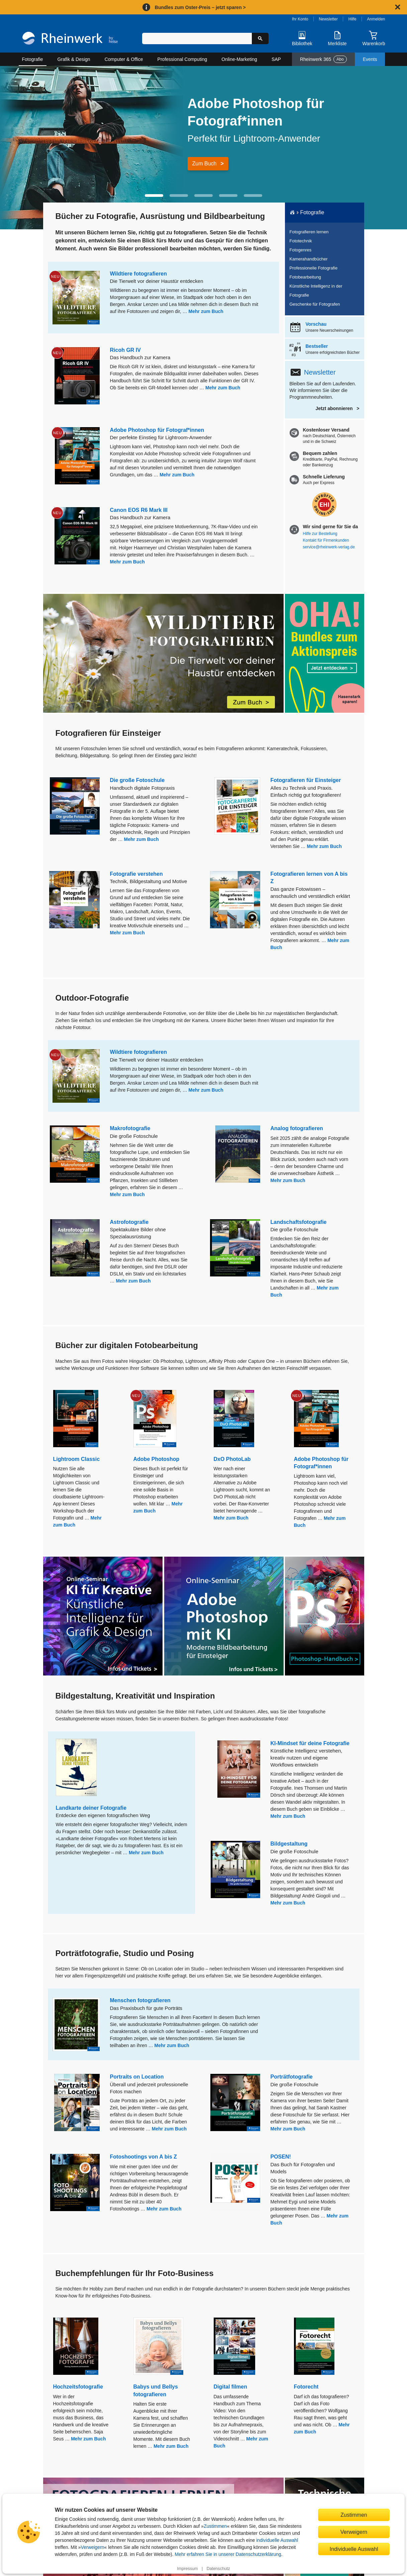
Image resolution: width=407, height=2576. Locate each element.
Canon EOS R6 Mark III (139, 510)
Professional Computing (182, 59)
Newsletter (328, 19)
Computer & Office (124, 59)
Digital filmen (230, 2387)
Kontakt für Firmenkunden (326, 540)
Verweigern (92, 2547)
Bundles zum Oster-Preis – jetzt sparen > (200, 7)
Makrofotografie (130, 1128)
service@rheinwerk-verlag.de (329, 547)
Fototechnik (301, 240)
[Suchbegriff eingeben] (197, 38)
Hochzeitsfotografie (78, 2387)
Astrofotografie (129, 1222)
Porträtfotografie (292, 2077)
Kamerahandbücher (309, 258)
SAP (276, 59)
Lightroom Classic (76, 1459)
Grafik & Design (74, 59)
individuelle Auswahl (277, 2540)
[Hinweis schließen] (397, 7)
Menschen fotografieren (140, 2000)
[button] (154, 195)
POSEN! (281, 2157)
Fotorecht (306, 2387)
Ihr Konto (300, 19)
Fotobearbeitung (305, 277)
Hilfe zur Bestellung (320, 533)
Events (370, 59)
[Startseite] (70, 39)
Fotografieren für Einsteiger (306, 780)
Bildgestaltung (289, 1844)
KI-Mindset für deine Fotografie (310, 1743)
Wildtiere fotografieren (138, 274)
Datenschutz (218, 2568)
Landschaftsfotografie (299, 1222)
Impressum (187, 2568)
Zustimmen (215, 2526)
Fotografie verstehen (136, 874)
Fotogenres (301, 249)
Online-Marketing (239, 59)
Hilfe (352, 19)
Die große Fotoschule (137, 780)
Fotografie (32, 59)
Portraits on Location (137, 2077)
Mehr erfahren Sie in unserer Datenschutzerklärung (228, 2554)
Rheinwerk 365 (323, 59)
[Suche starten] (260, 38)
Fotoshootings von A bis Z (143, 2157)
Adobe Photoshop (156, 1459)
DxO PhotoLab (232, 1459)
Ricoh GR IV (125, 350)
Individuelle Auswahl (354, 2549)
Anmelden (376, 19)
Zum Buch (204, 163)
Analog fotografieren (297, 1128)
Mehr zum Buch (206, 311)
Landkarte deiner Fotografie (91, 1808)
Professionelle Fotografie (314, 267)
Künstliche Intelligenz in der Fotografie (316, 291)
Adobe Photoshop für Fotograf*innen (157, 430)
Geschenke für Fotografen (315, 304)
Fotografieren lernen (309, 231)
